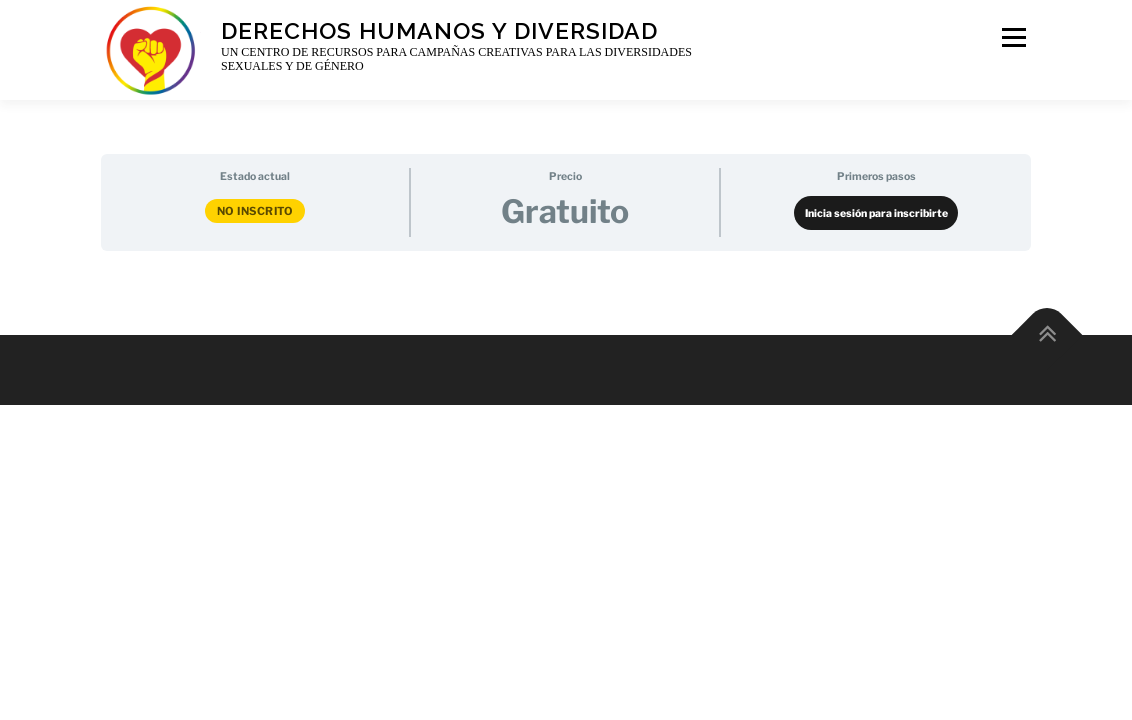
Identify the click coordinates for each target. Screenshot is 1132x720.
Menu (1012, 37)
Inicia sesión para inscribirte (876, 213)
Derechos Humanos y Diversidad (439, 29)
